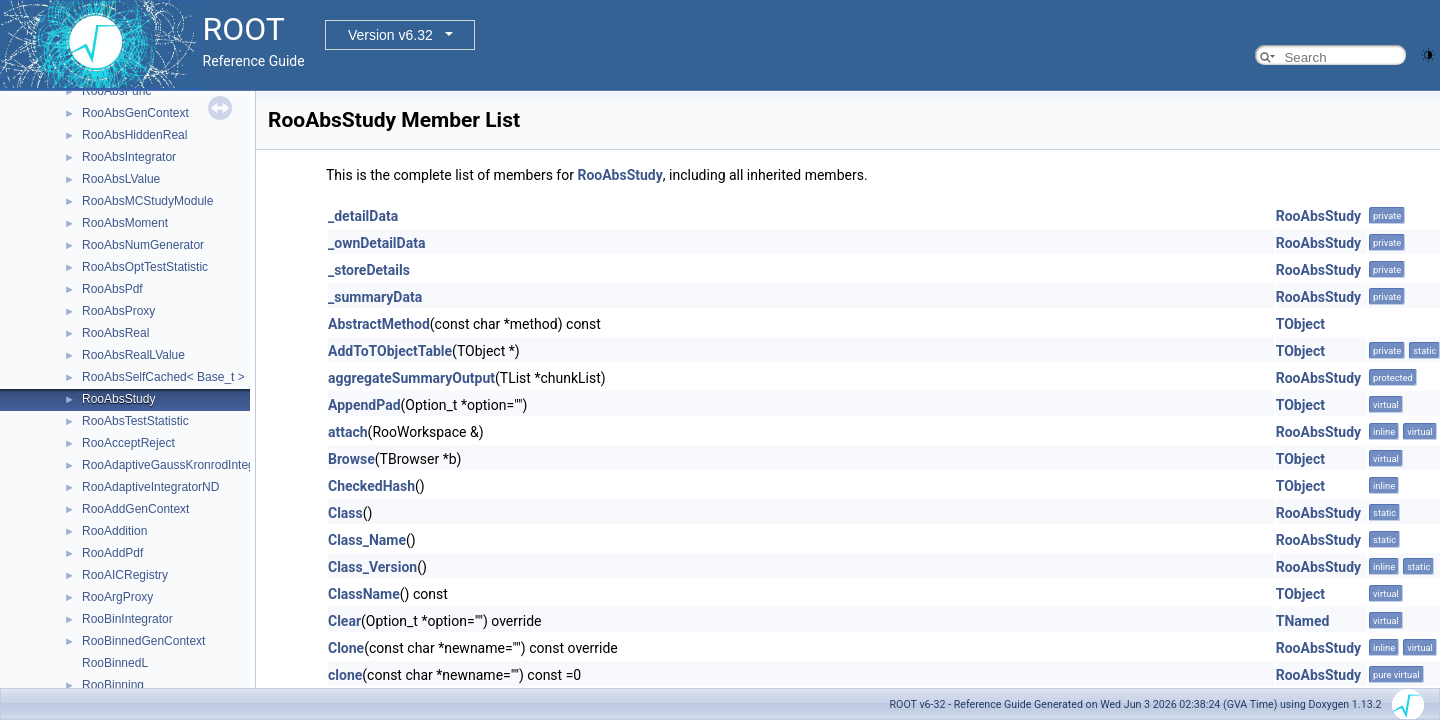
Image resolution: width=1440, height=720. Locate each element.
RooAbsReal (115, 333)
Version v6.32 (390, 35)
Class (345, 513)
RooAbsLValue (121, 179)
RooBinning (113, 685)
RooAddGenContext (135, 509)
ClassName (364, 594)
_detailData (363, 216)
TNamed (1303, 621)
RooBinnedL (115, 663)
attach (348, 432)
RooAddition (114, 531)
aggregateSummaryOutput (411, 378)
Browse (351, 459)
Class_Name (367, 540)
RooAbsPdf (112, 289)
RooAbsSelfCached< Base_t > (163, 377)
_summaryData (375, 297)
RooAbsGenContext (135, 113)
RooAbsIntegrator (129, 157)
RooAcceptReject (128, 443)
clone (345, 675)
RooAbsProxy (118, 311)
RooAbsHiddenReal (134, 135)
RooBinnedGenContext (143, 641)
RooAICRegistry (125, 575)
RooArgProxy (117, 597)
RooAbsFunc (116, 91)
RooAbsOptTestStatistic (145, 267)
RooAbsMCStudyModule (147, 201)
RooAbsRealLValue (133, 355)
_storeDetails (369, 270)
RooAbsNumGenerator (143, 245)
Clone (346, 648)
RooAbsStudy (118, 399)
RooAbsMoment (125, 223)
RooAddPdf (112, 553)
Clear (344, 621)
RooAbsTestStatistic (135, 421)
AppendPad (364, 405)
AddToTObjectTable (390, 351)
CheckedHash (371, 486)
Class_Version (372, 567)
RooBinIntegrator (127, 619)
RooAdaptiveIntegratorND (150, 487)
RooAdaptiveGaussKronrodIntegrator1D (188, 465)
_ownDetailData (376, 243)
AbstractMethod (379, 324)
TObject (1300, 324)
